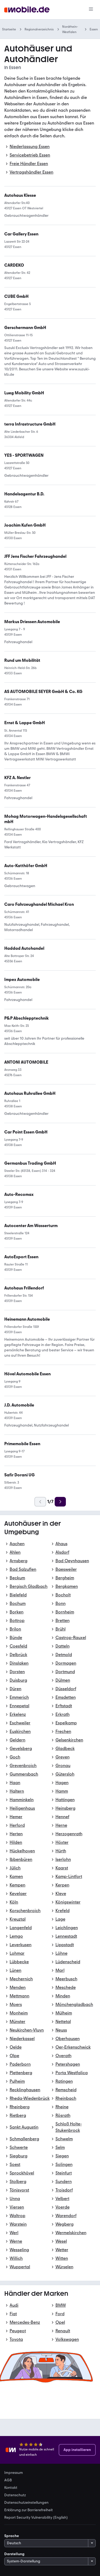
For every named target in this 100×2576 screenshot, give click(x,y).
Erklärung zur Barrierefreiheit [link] (28, 2510)
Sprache (11, 2536)
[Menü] (91, 9)
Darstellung (14, 2554)
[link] (24, 723)
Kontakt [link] (10, 2488)
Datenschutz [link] (15, 2495)
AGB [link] (8, 2480)
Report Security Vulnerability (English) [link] (36, 2517)
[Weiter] (60, 1502)
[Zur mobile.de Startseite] (27, 9)
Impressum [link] (13, 2473)
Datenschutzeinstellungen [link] (26, 2503)
